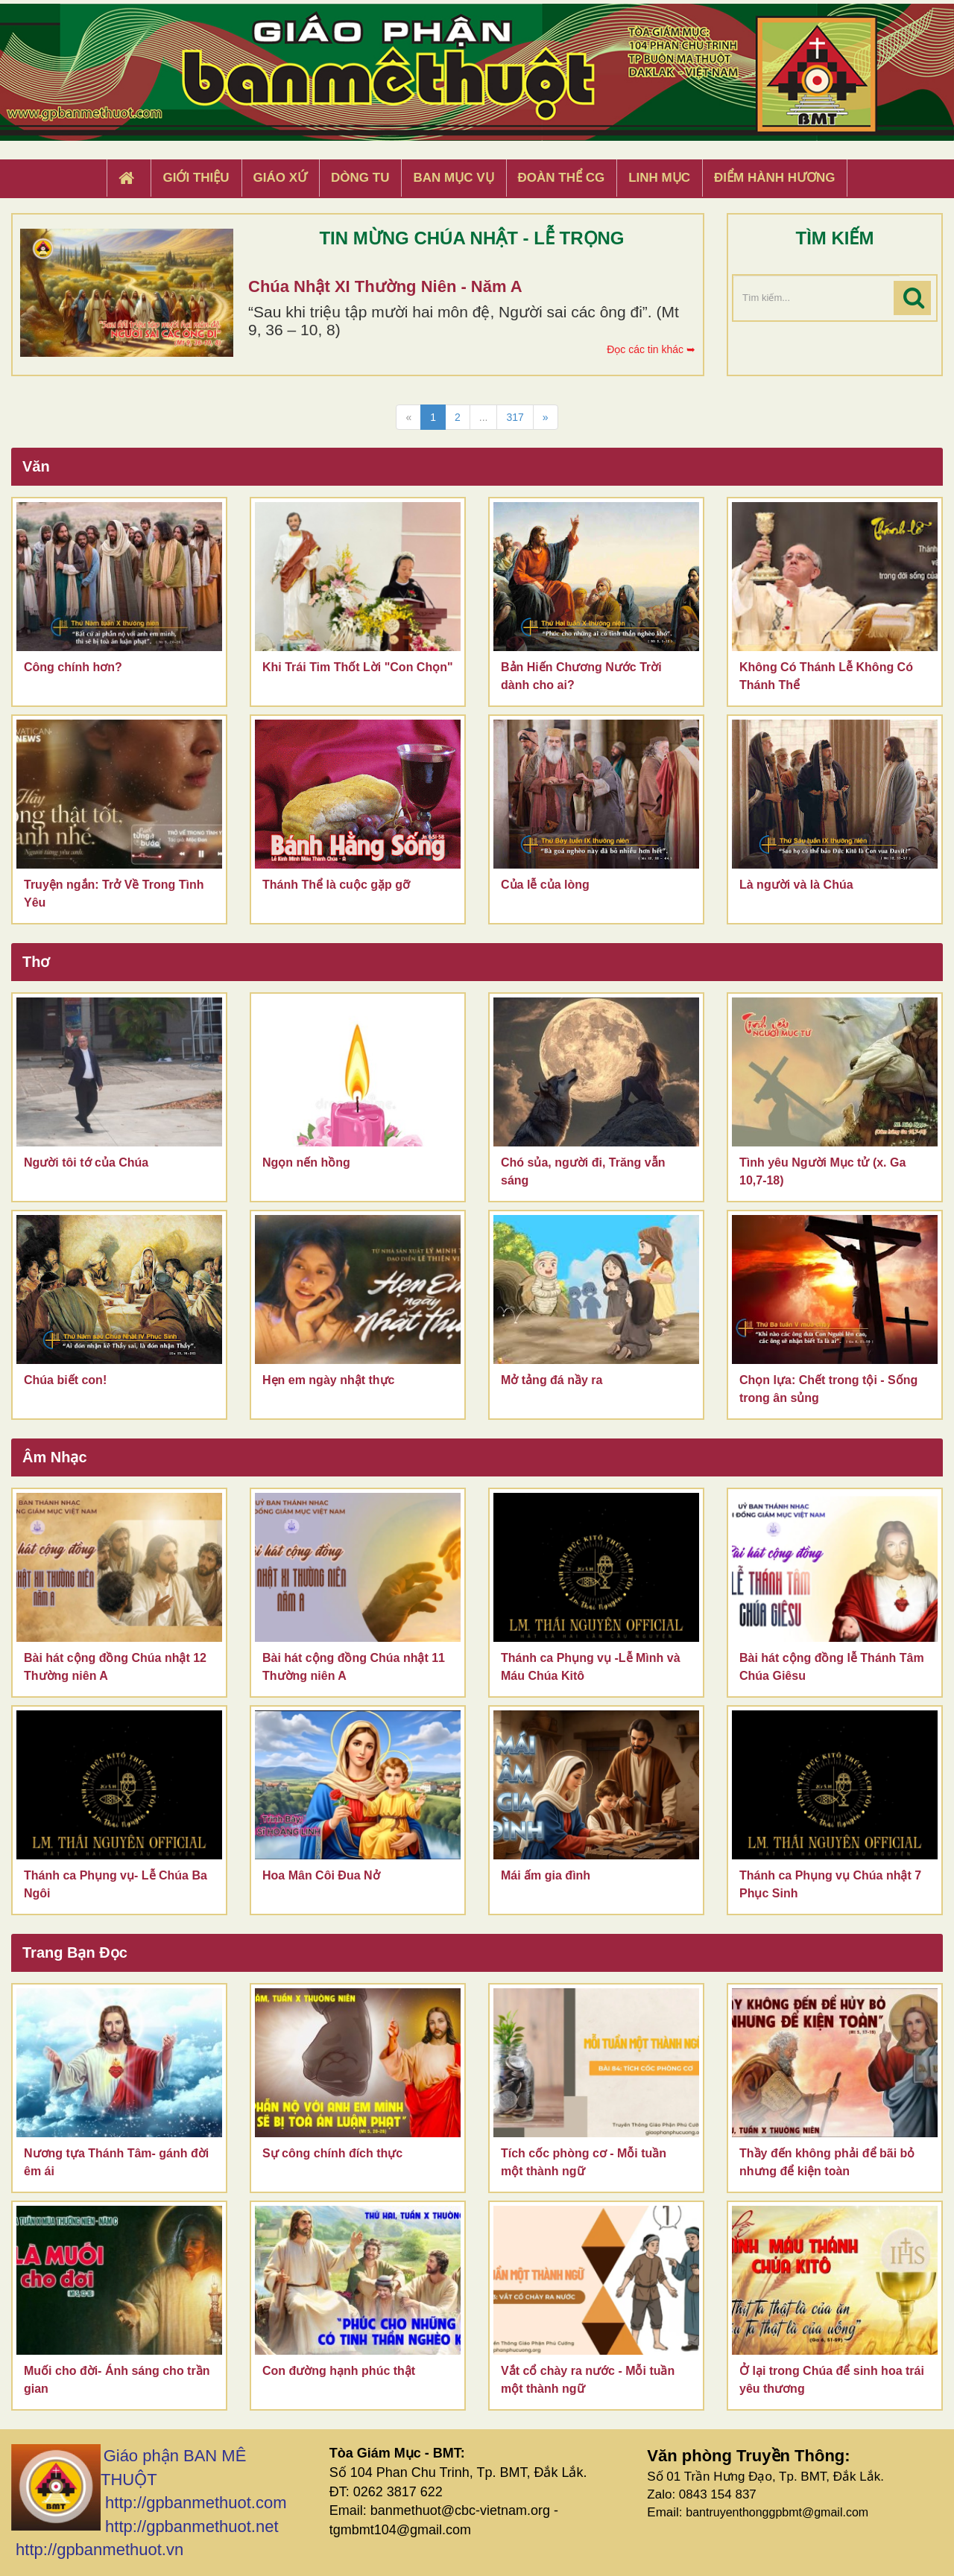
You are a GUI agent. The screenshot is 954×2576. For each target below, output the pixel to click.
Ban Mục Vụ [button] (453, 178)
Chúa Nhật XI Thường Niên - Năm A (385, 286)
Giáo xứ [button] (280, 178)
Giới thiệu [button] (195, 178)
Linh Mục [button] (659, 178)
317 (514, 417)
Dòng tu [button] (360, 178)
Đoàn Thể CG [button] (561, 178)
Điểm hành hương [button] (774, 178)
